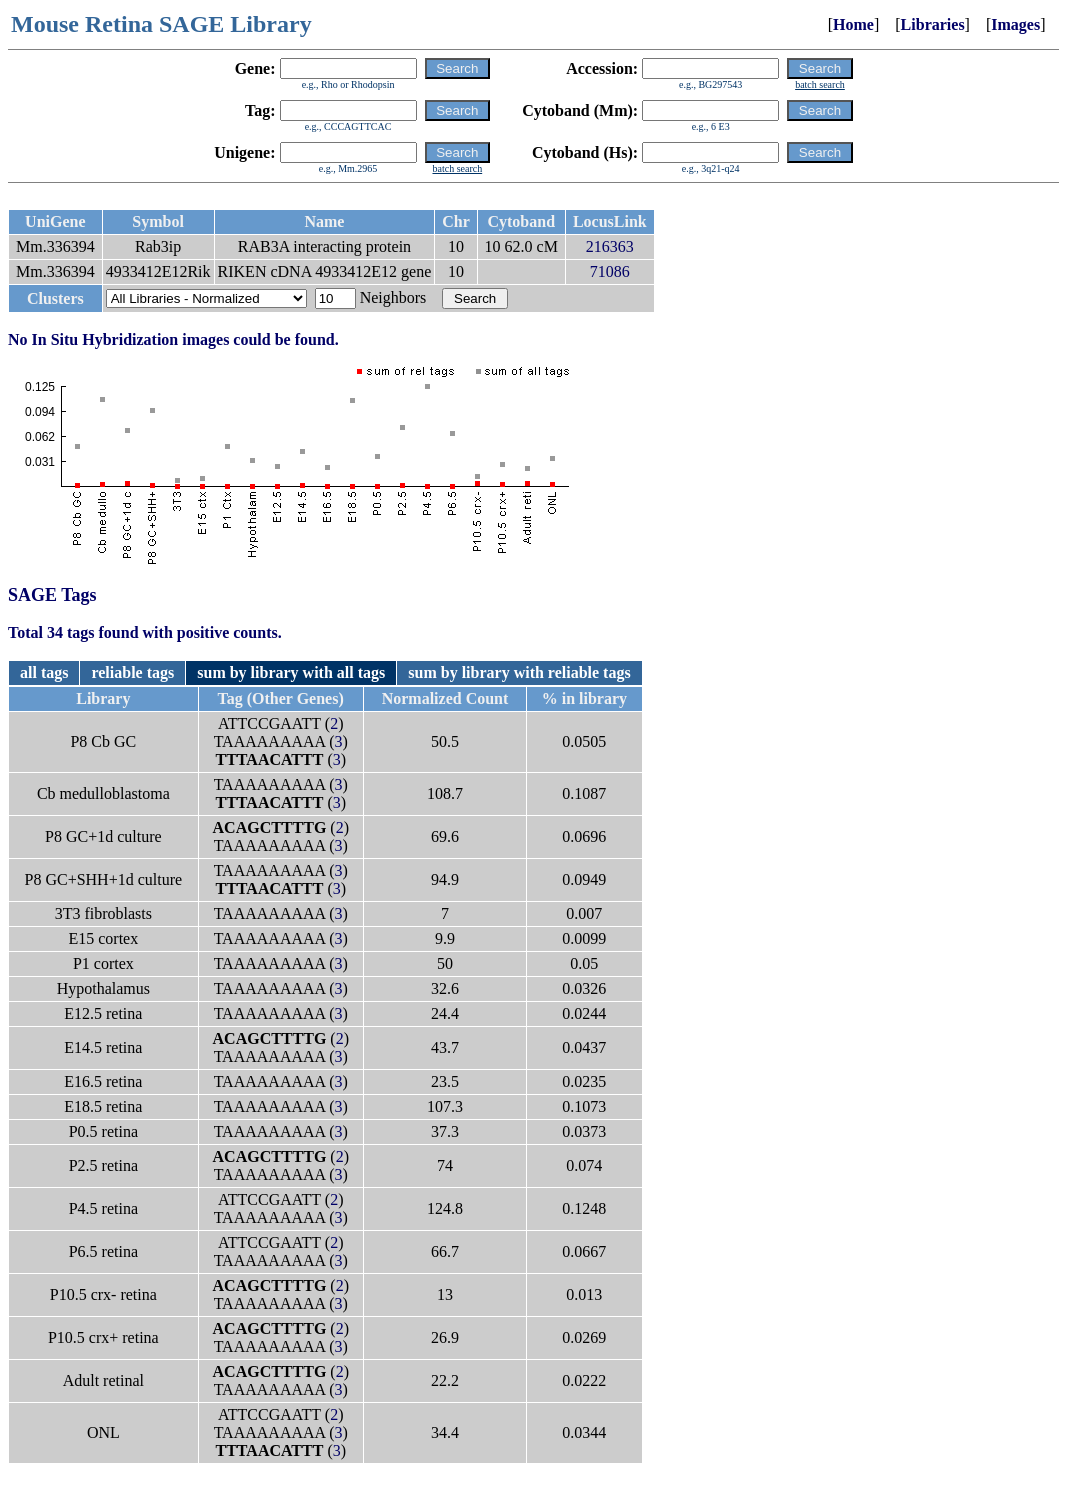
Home (853, 24)
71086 (610, 271)
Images (1015, 24)
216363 (610, 246)
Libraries (933, 24)
